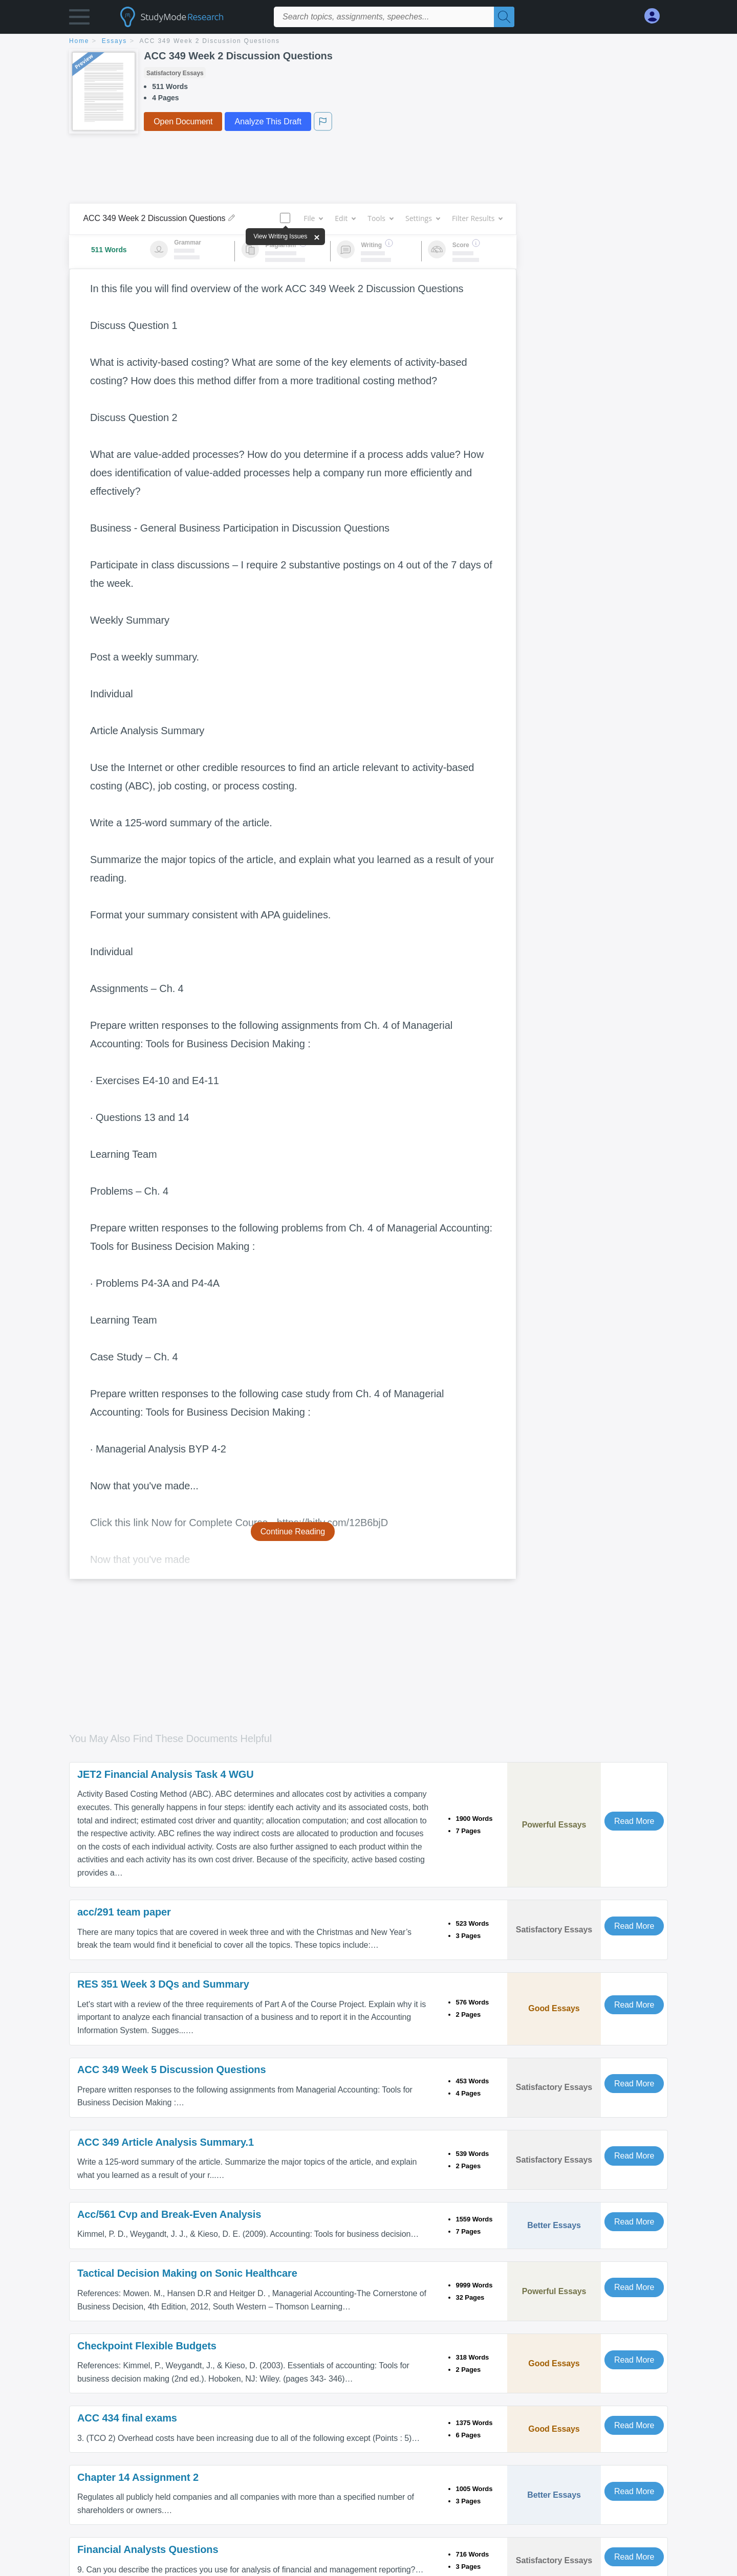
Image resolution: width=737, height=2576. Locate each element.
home (79, 41)
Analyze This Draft (267, 121)
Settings (422, 218)
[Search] (504, 17)
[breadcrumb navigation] (368, 41)
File (313, 218)
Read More (634, 1821)
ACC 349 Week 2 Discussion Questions (210, 41)
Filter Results (477, 218)
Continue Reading (293, 1531)
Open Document (183, 121)
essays (114, 41)
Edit (345, 218)
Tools (380, 218)
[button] (79, 19)
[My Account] (656, 16)
